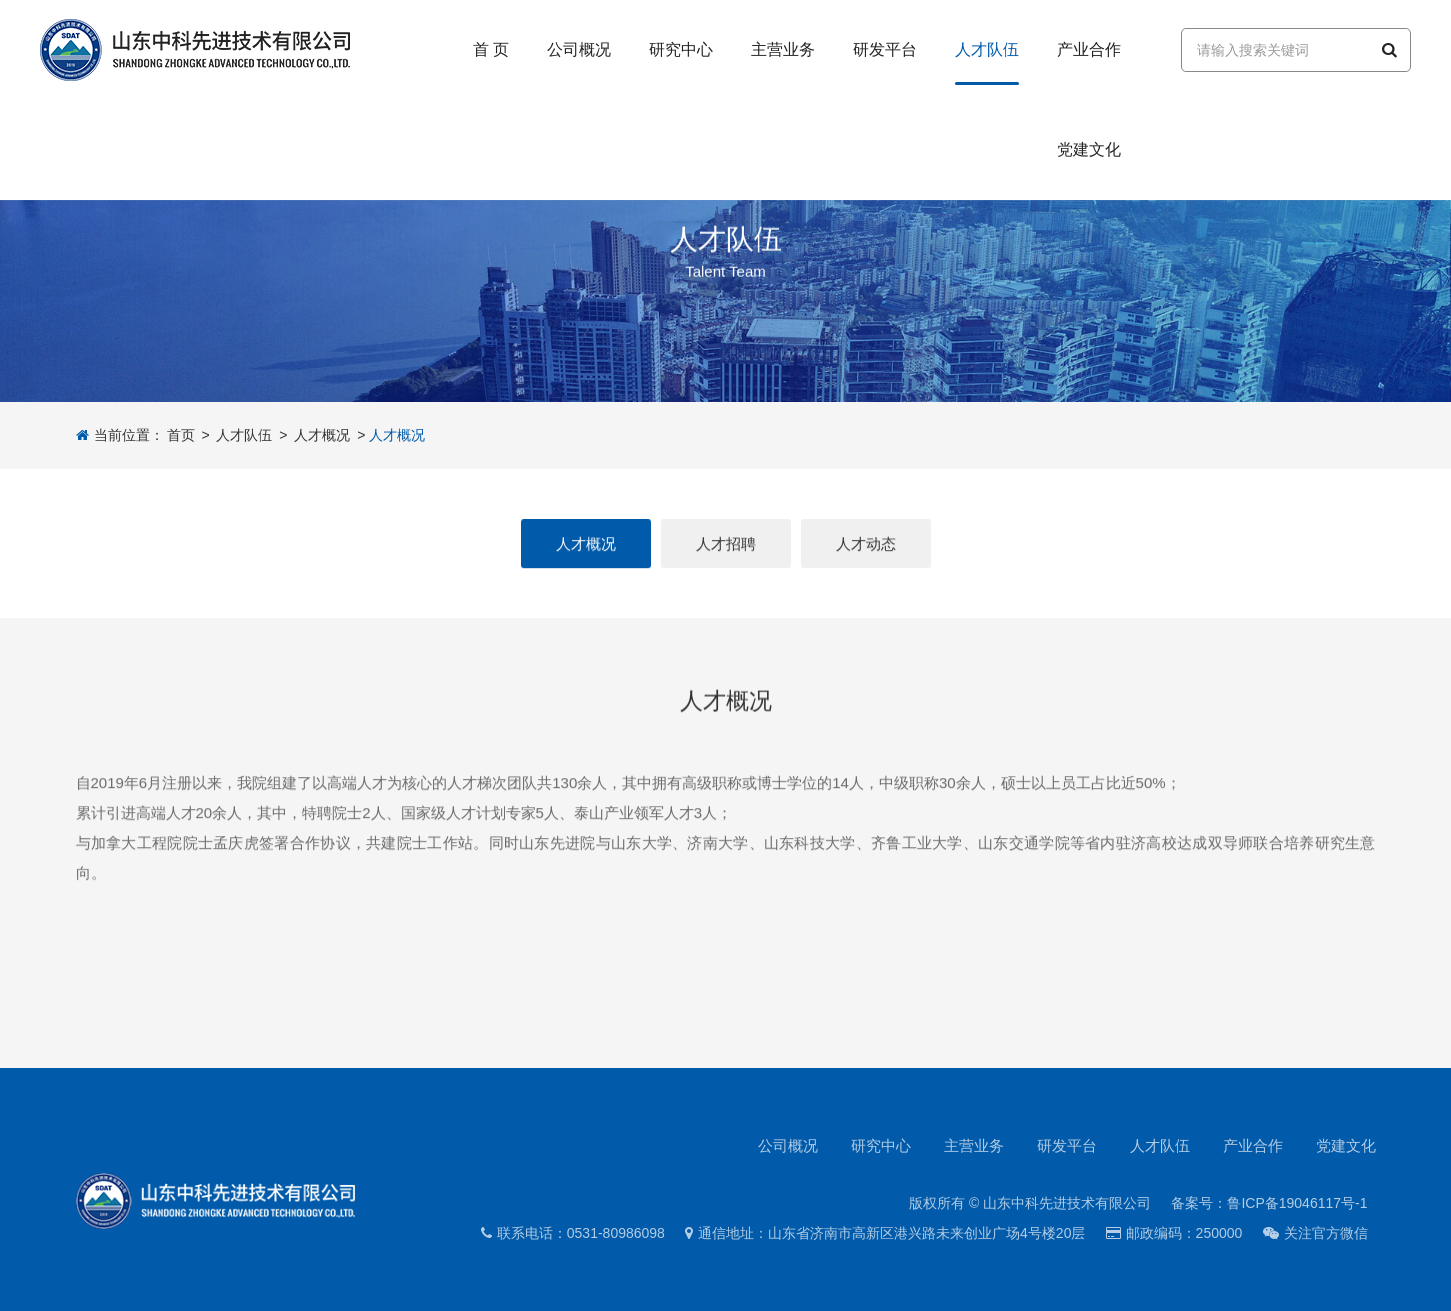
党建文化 (1346, 1145)
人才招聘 (726, 548)
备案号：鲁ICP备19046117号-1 (1269, 1203)
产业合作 (1253, 1145)
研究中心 (881, 1145)
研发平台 (1067, 1145)
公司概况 (788, 1145)
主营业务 (974, 1145)
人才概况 (322, 435)
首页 (181, 435)
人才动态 (866, 548)
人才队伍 (244, 435)
